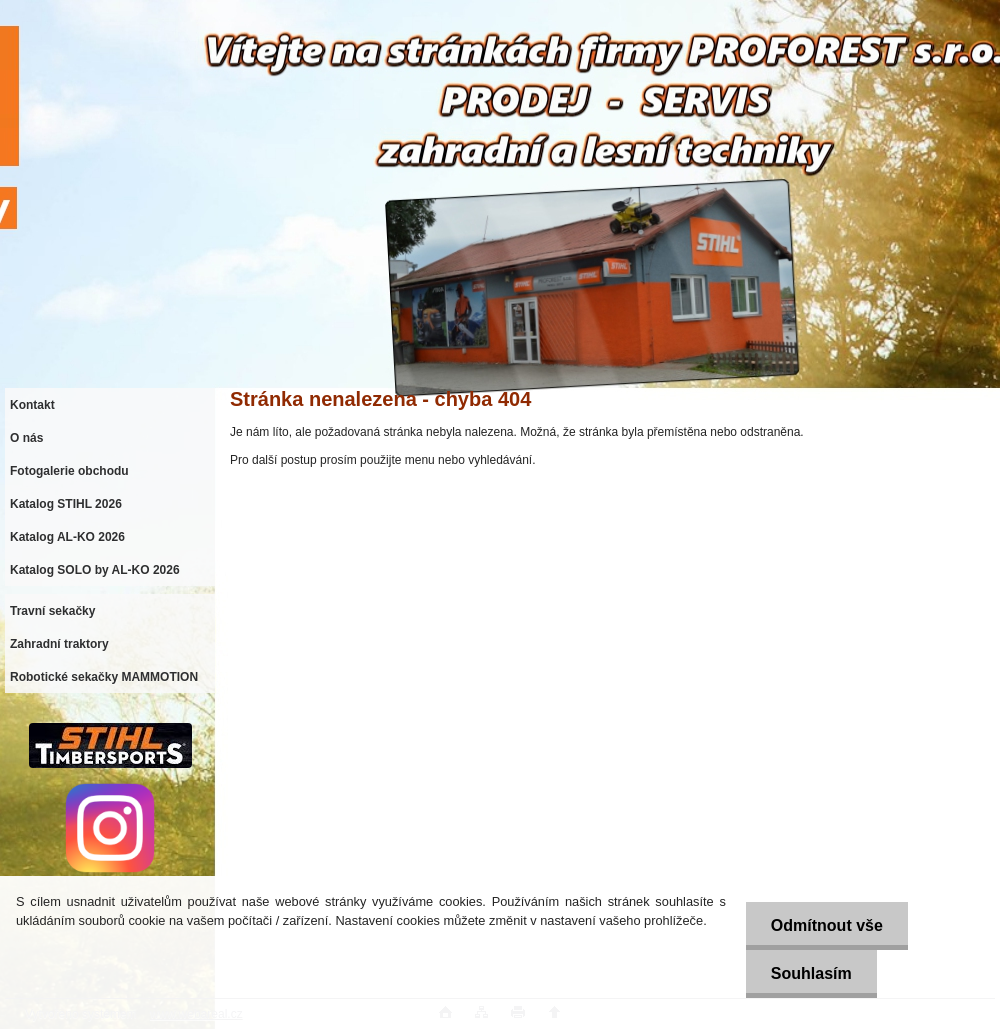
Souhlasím (811, 973)
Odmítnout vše (827, 925)
